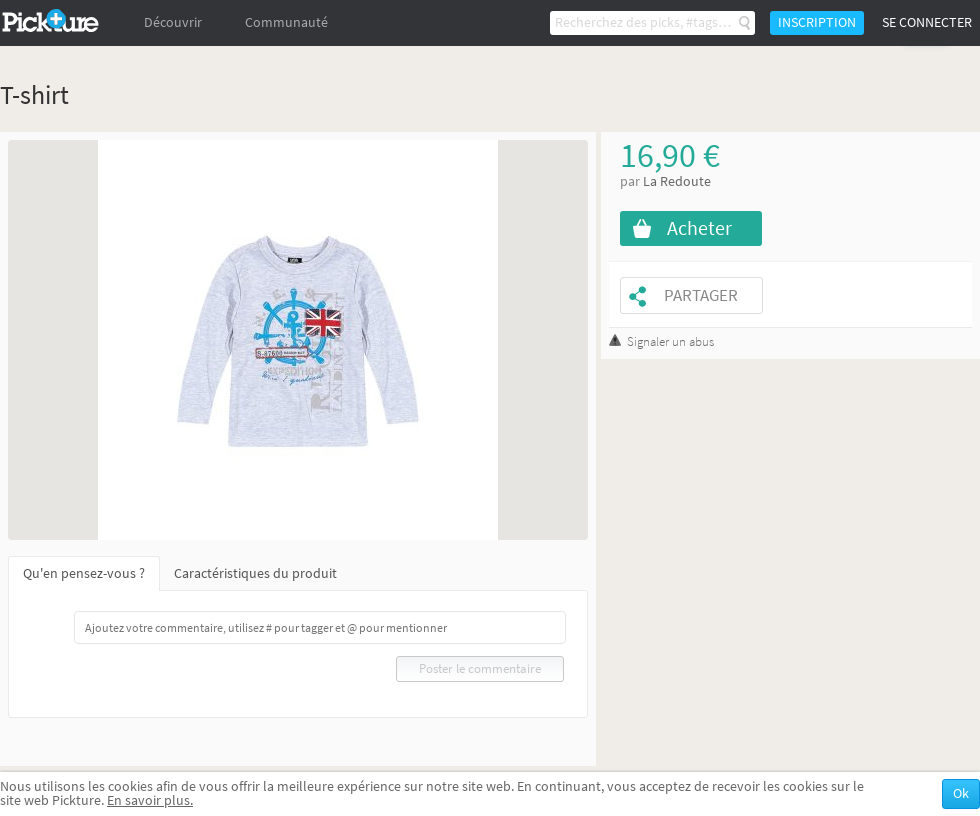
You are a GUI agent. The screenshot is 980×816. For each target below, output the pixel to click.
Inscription (817, 22)
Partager (701, 295)
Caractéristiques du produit (255, 573)
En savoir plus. (150, 800)
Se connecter (927, 22)
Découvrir (173, 22)
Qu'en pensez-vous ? (84, 573)
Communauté (286, 22)
